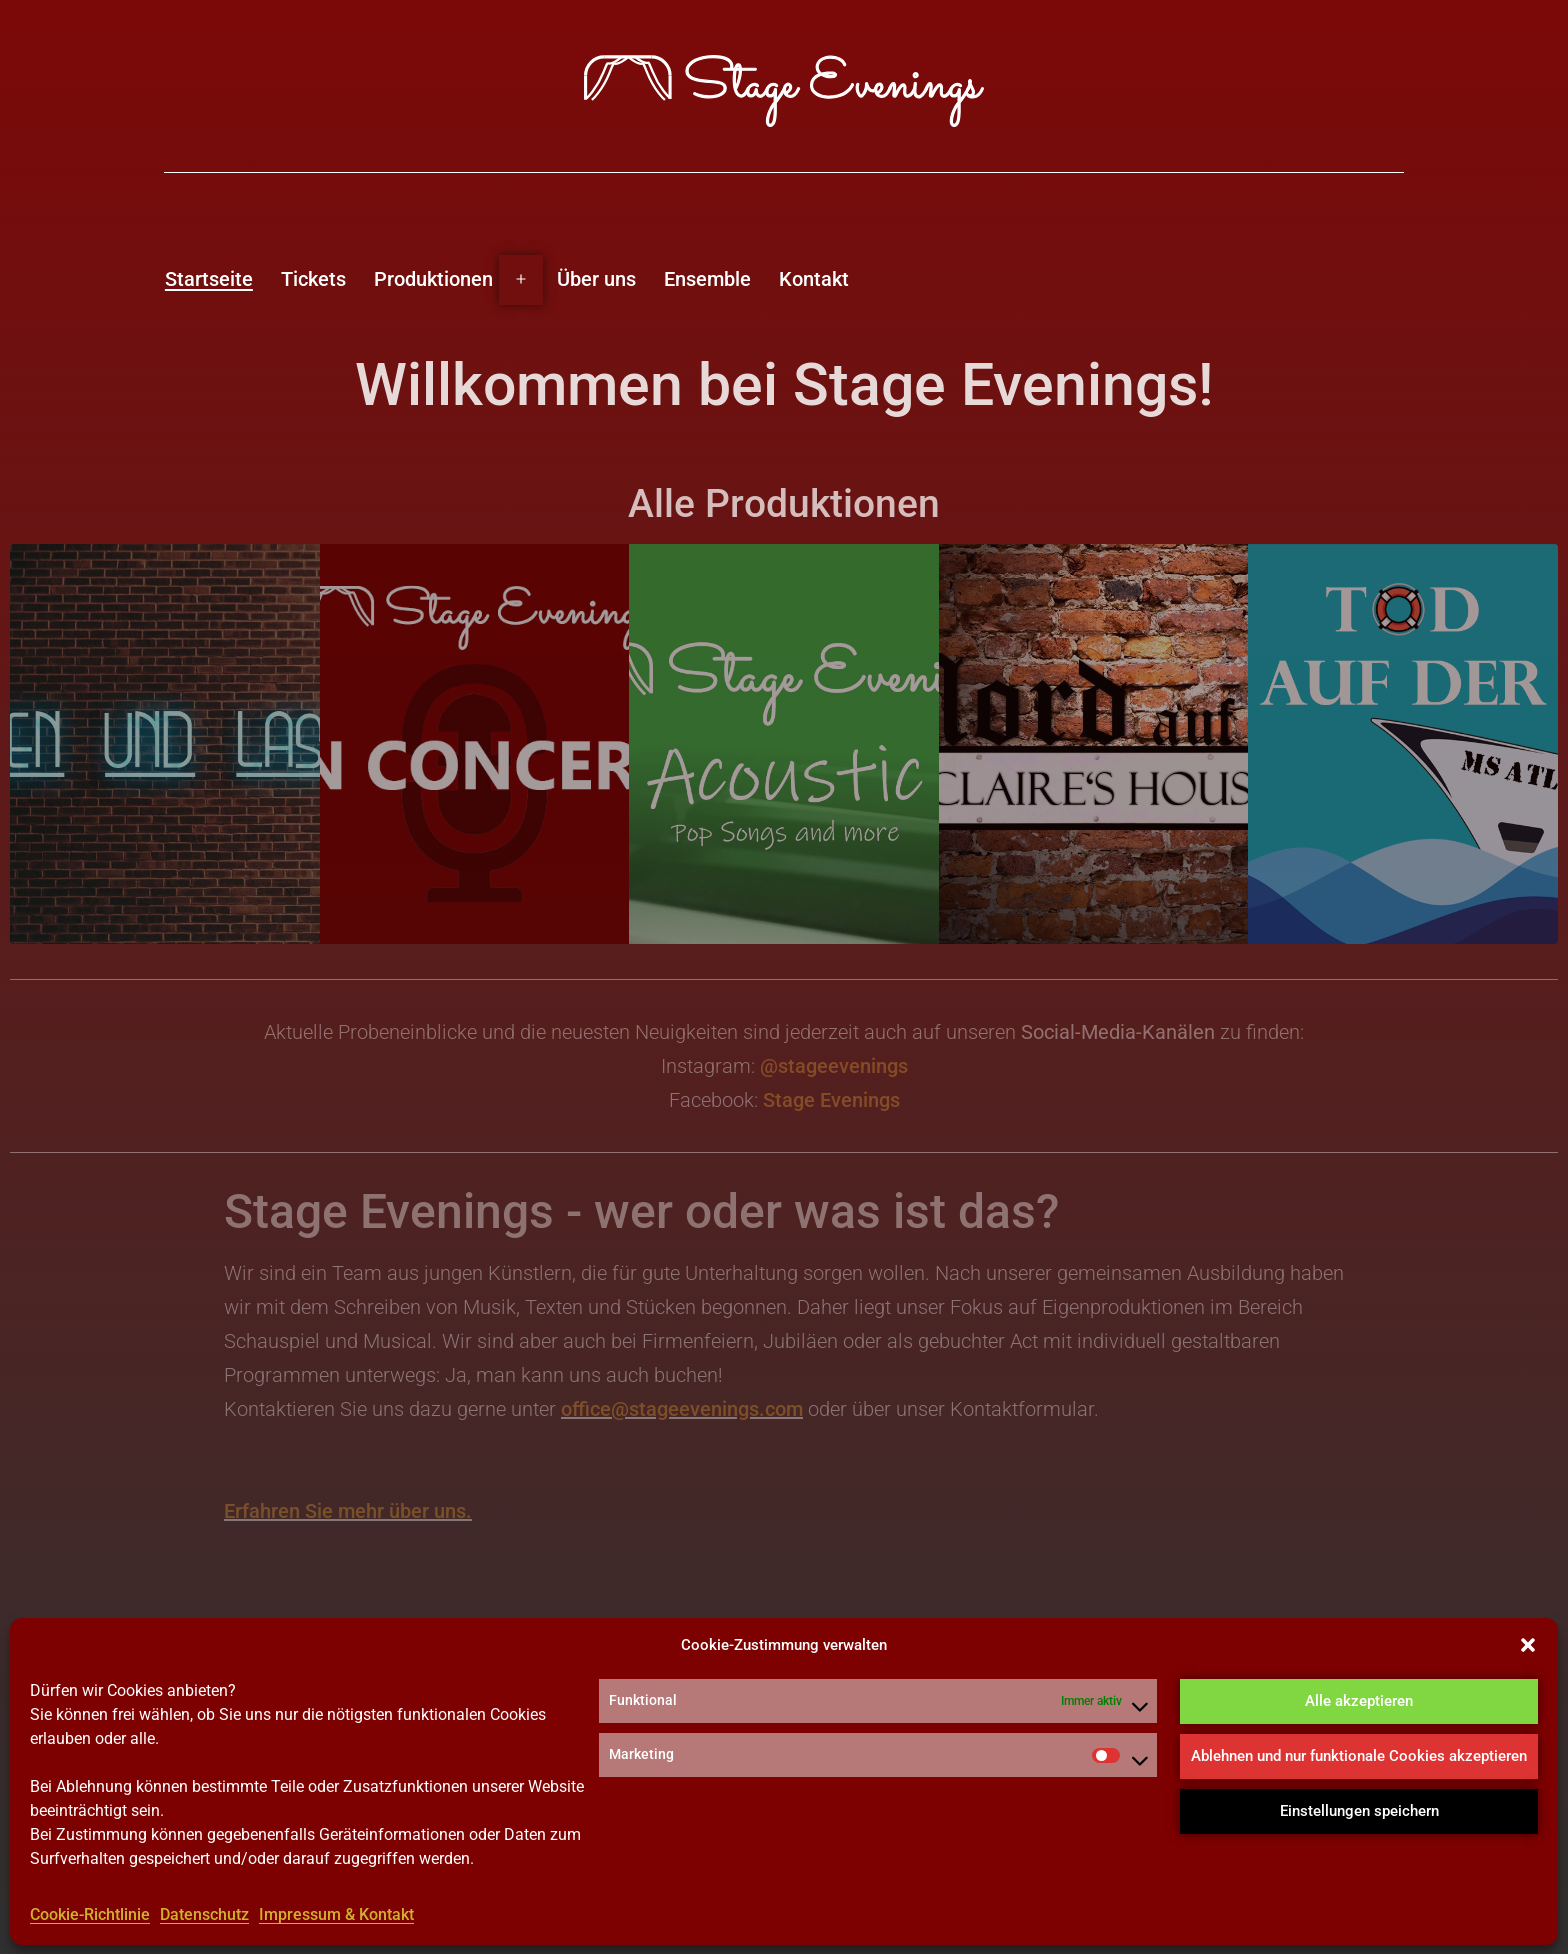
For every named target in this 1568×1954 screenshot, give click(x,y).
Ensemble (707, 279)
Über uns (596, 279)
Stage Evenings (831, 1100)
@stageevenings (834, 1066)
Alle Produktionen (784, 504)
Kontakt (814, 279)
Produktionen (433, 279)
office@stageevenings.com (682, 1409)
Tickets (313, 279)
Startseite (209, 279)
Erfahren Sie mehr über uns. (348, 1511)
